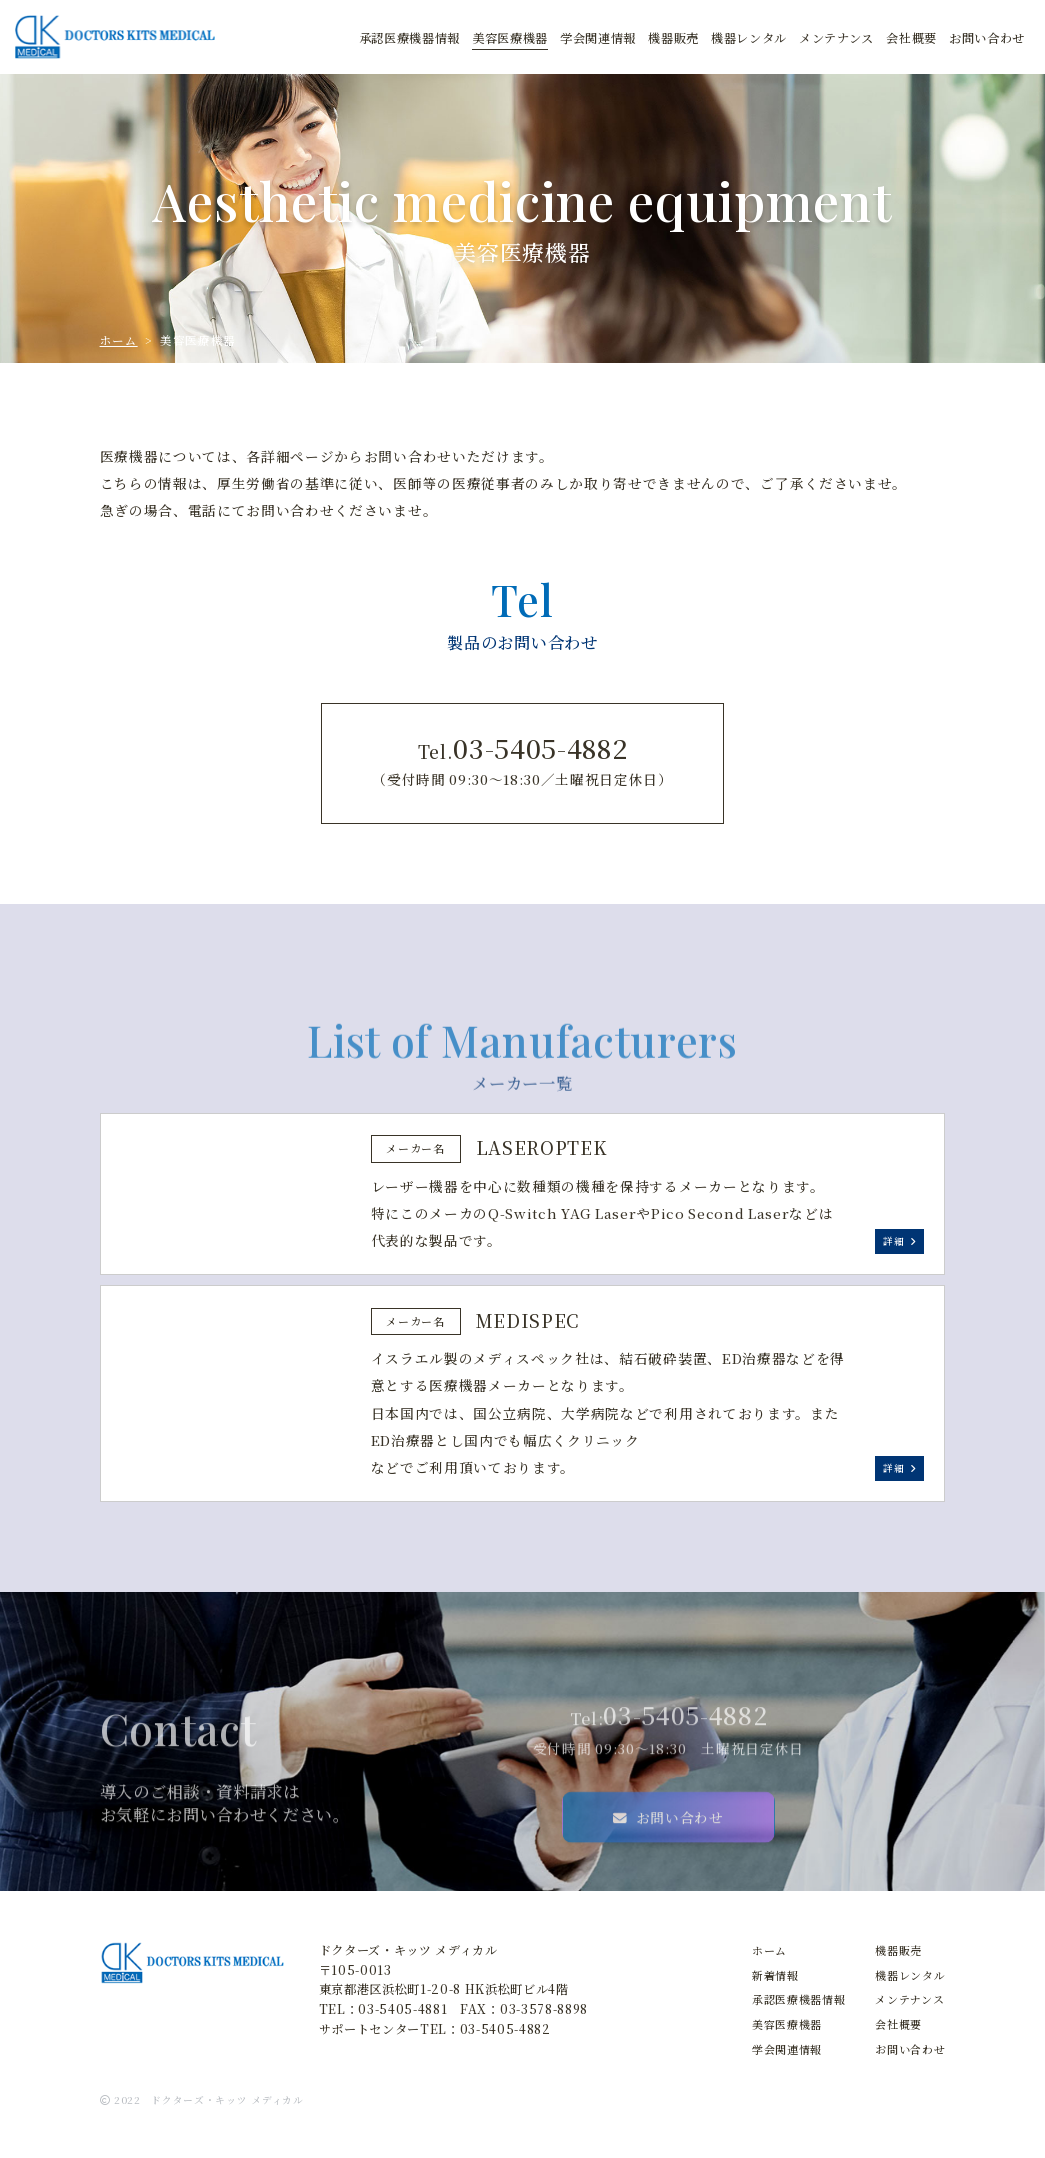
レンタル (749, 38)
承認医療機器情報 (409, 38)
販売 (673, 38)
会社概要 (911, 38)
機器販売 (898, 1950)
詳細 (899, 1241)
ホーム (119, 340)
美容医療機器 (510, 38)
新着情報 (775, 1975)
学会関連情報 (598, 38)
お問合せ (987, 38)
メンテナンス (836, 38)
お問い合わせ (668, 1866)
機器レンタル (910, 1975)
